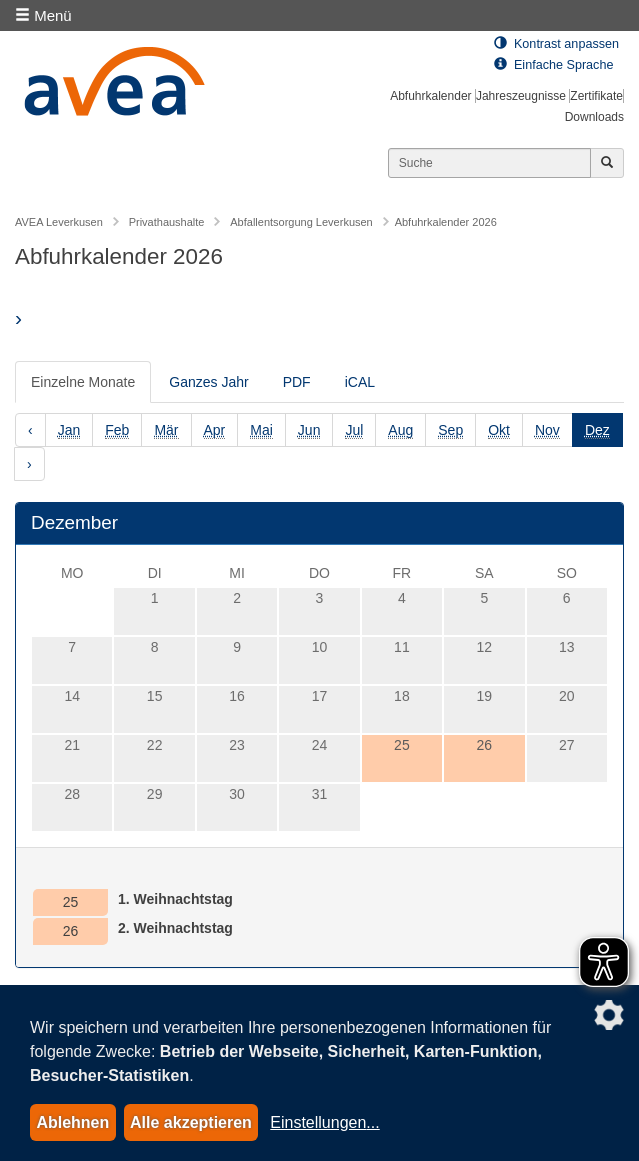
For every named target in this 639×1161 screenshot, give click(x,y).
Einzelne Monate (83, 382)
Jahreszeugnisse (521, 96)
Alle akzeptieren (191, 1122)
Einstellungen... (324, 1122)
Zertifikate (596, 96)
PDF (297, 382)
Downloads (594, 117)
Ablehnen (72, 1122)
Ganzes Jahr (208, 382)
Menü (43, 15)
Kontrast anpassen (556, 44)
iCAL (360, 382)
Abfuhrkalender (430, 96)
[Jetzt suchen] (607, 163)
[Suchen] (489, 163)
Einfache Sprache (553, 65)
